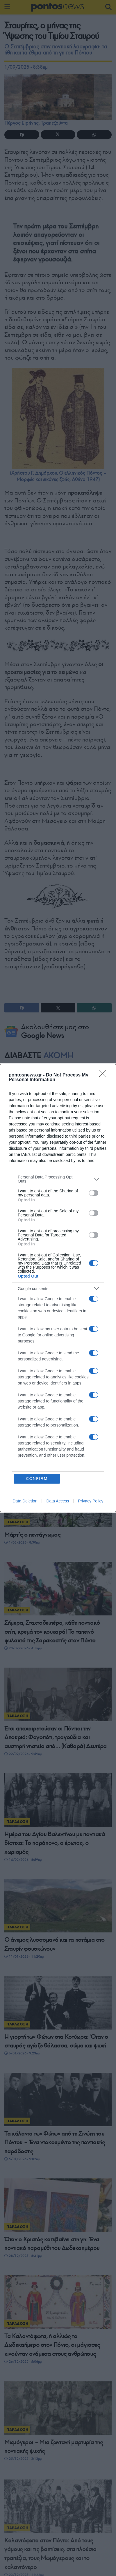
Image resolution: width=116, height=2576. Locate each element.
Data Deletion (25, 1501)
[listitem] (58, 1179)
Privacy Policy (90, 1501)
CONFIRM (37, 1478)
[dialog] (58, 1288)
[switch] (93, 1193)
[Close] (104, 1075)
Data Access (57, 1501)
